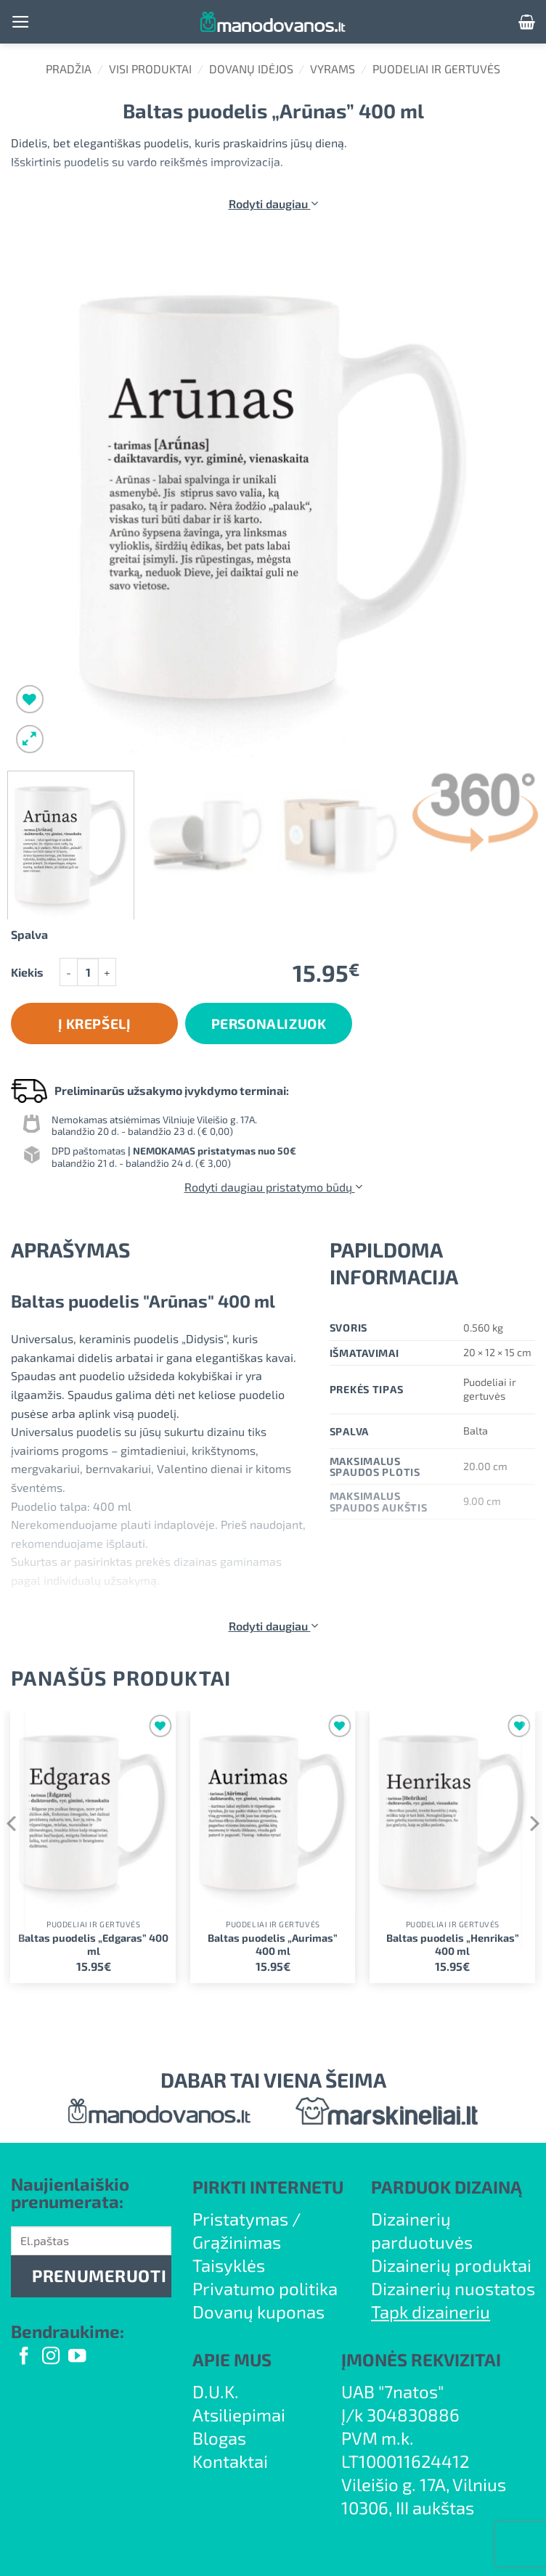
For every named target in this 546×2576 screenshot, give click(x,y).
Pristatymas (240, 2218)
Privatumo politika (265, 2288)
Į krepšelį (94, 1023)
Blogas (219, 2437)
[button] (20, 22)
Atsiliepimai (238, 2414)
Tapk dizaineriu (430, 2311)
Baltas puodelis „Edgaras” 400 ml (93, 1945)
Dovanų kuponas (258, 2311)
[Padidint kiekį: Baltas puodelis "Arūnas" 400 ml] (107, 972)
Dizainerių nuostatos (453, 2288)
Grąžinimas (236, 2241)
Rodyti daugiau (273, 203)
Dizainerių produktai (451, 2265)
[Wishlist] (30, 699)
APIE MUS (232, 2359)
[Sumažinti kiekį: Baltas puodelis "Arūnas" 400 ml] (68, 972)
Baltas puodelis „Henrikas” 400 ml (452, 1945)
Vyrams (332, 68)
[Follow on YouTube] (77, 2357)
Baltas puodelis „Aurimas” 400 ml (273, 1945)
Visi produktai (150, 68)
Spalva (29, 935)
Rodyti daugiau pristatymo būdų (273, 1187)
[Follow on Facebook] (24, 2357)
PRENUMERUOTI (99, 2275)
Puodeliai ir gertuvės (436, 68)
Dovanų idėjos (251, 68)
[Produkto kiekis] (88, 972)
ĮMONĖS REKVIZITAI (421, 2359)
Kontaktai (230, 2461)
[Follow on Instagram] (51, 2357)
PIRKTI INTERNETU (267, 2186)
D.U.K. (215, 2391)
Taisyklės (228, 2265)
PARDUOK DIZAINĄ (446, 2186)
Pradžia (68, 68)
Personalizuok (269, 1023)
